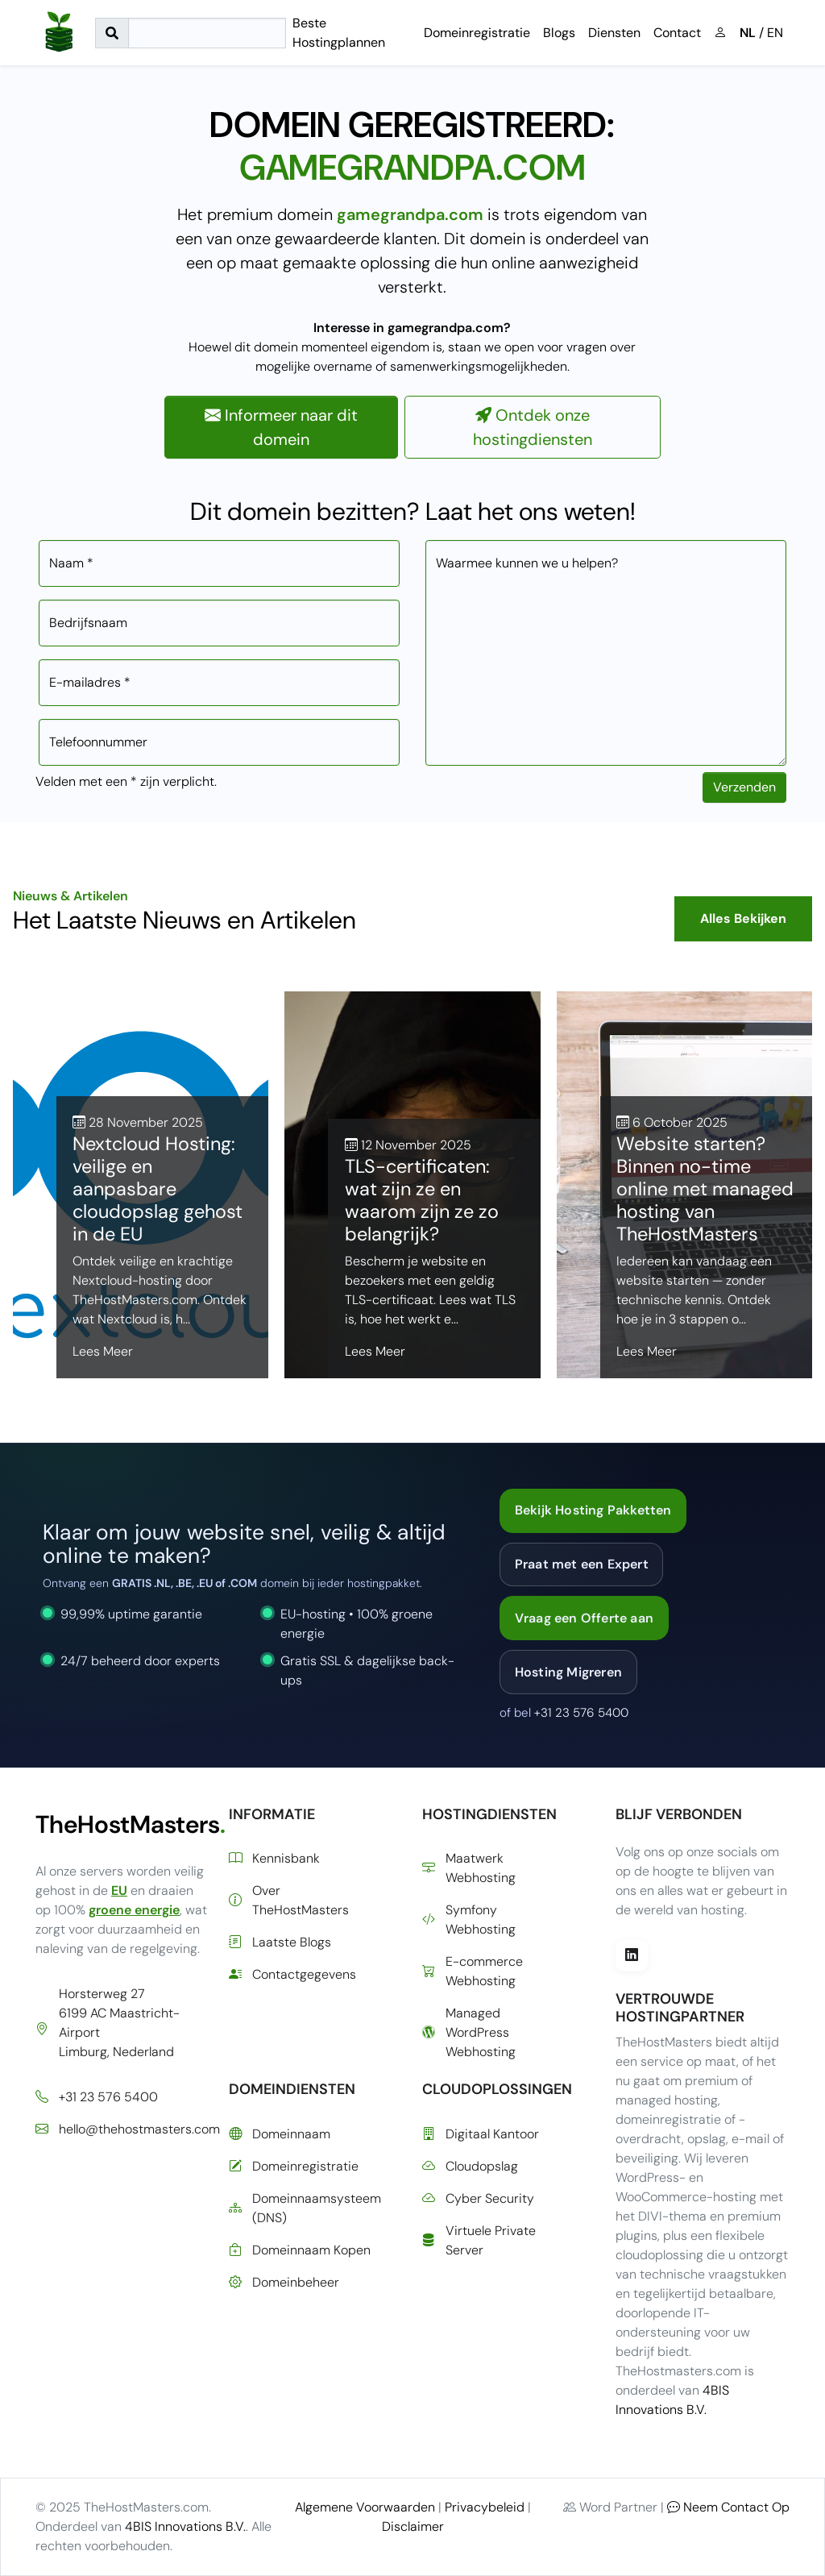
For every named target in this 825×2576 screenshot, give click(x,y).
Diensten (614, 32)
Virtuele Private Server (479, 2240)
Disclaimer (413, 2526)
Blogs (559, 32)
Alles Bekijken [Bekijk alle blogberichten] (743, 918)
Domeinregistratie (477, 32)
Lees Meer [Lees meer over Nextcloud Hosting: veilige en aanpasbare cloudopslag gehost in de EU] (103, 1351)
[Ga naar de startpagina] (58, 32)
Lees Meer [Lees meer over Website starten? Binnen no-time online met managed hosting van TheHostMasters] (646, 1351)
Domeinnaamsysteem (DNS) (305, 2208)
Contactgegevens (292, 1974)
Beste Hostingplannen (338, 33)
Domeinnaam (279, 2134)
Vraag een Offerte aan (584, 1618)
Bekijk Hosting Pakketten (593, 1510)
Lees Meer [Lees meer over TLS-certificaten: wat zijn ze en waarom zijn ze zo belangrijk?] (375, 1351)
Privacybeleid (484, 2507)
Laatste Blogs (280, 1942)
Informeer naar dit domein (281, 427)
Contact (677, 32)
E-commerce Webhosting (472, 1971)
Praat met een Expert (582, 1564)
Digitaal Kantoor (480, 2134)
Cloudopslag (470, 2166)
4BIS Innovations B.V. (185, 2526)
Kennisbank (274, 1858)
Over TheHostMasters (289, 1900)
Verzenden (744, 787)
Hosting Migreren (568, 1672)
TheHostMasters (122, 1824)
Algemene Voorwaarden (365, 2507)
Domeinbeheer (284, 2282)
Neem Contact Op (728, 2507)
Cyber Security (478, 2198)
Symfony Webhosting (469, 1919)
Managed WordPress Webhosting (469, 2032)
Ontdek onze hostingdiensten (532, 427)
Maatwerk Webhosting (469, 1868)
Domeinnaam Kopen (300, 2250)
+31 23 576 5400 (581, 1713)
